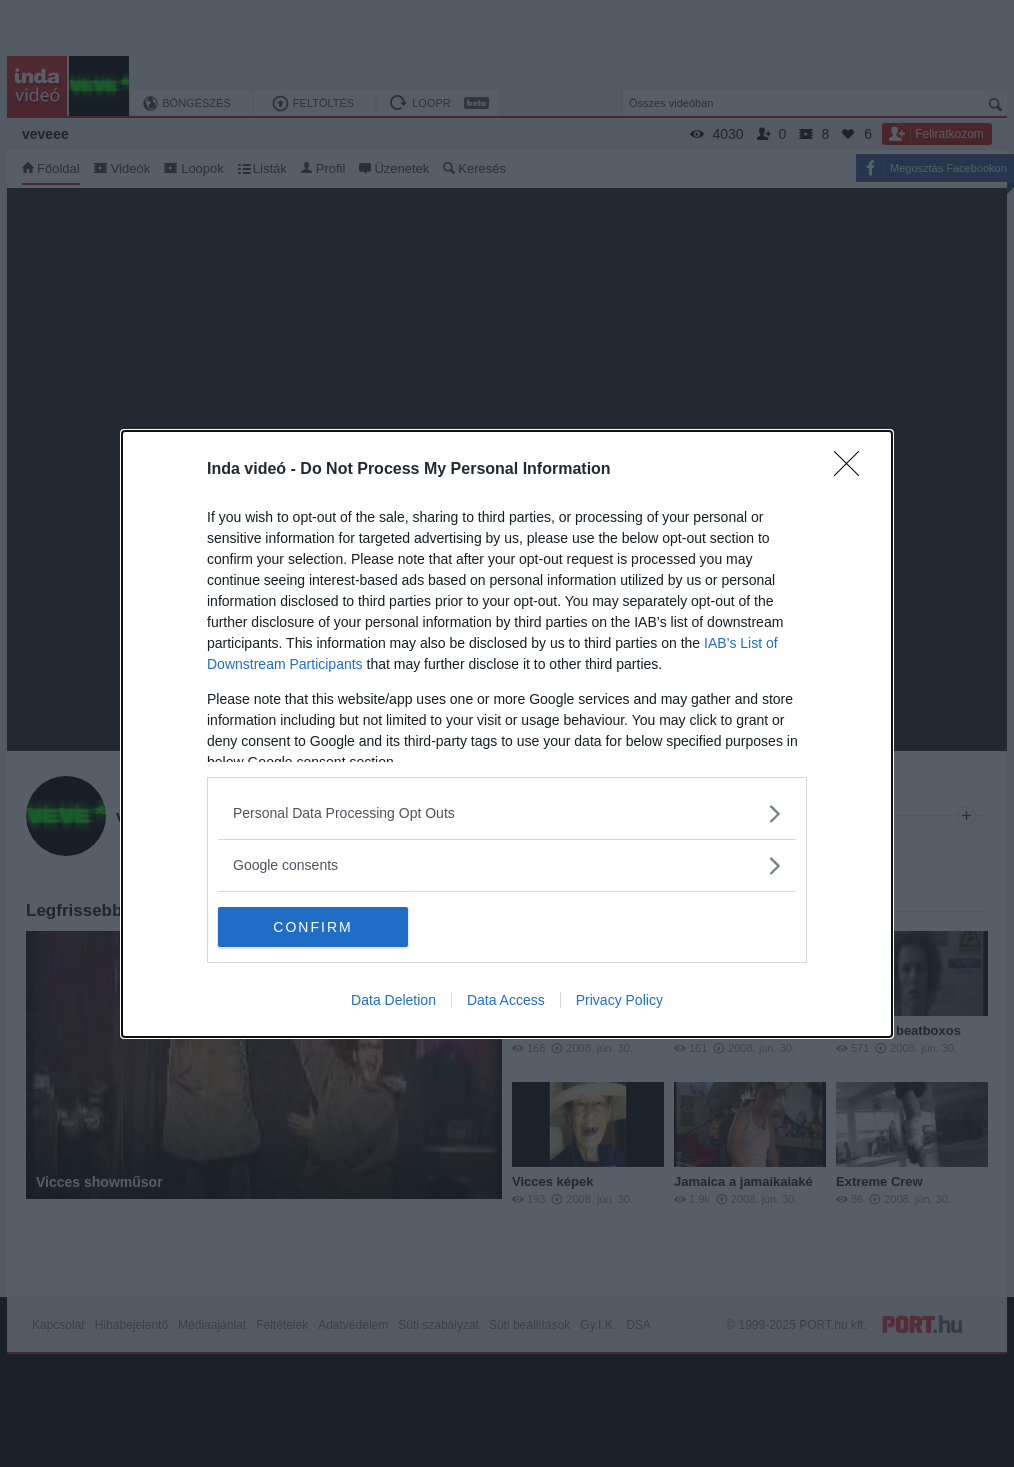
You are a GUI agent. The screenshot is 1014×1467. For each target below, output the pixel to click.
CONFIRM (312, 927)
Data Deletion (393, 1000)
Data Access (506, 1000)
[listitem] (507, 813)
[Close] (853, 470)
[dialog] (507, 734)
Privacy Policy (619, 1000)
